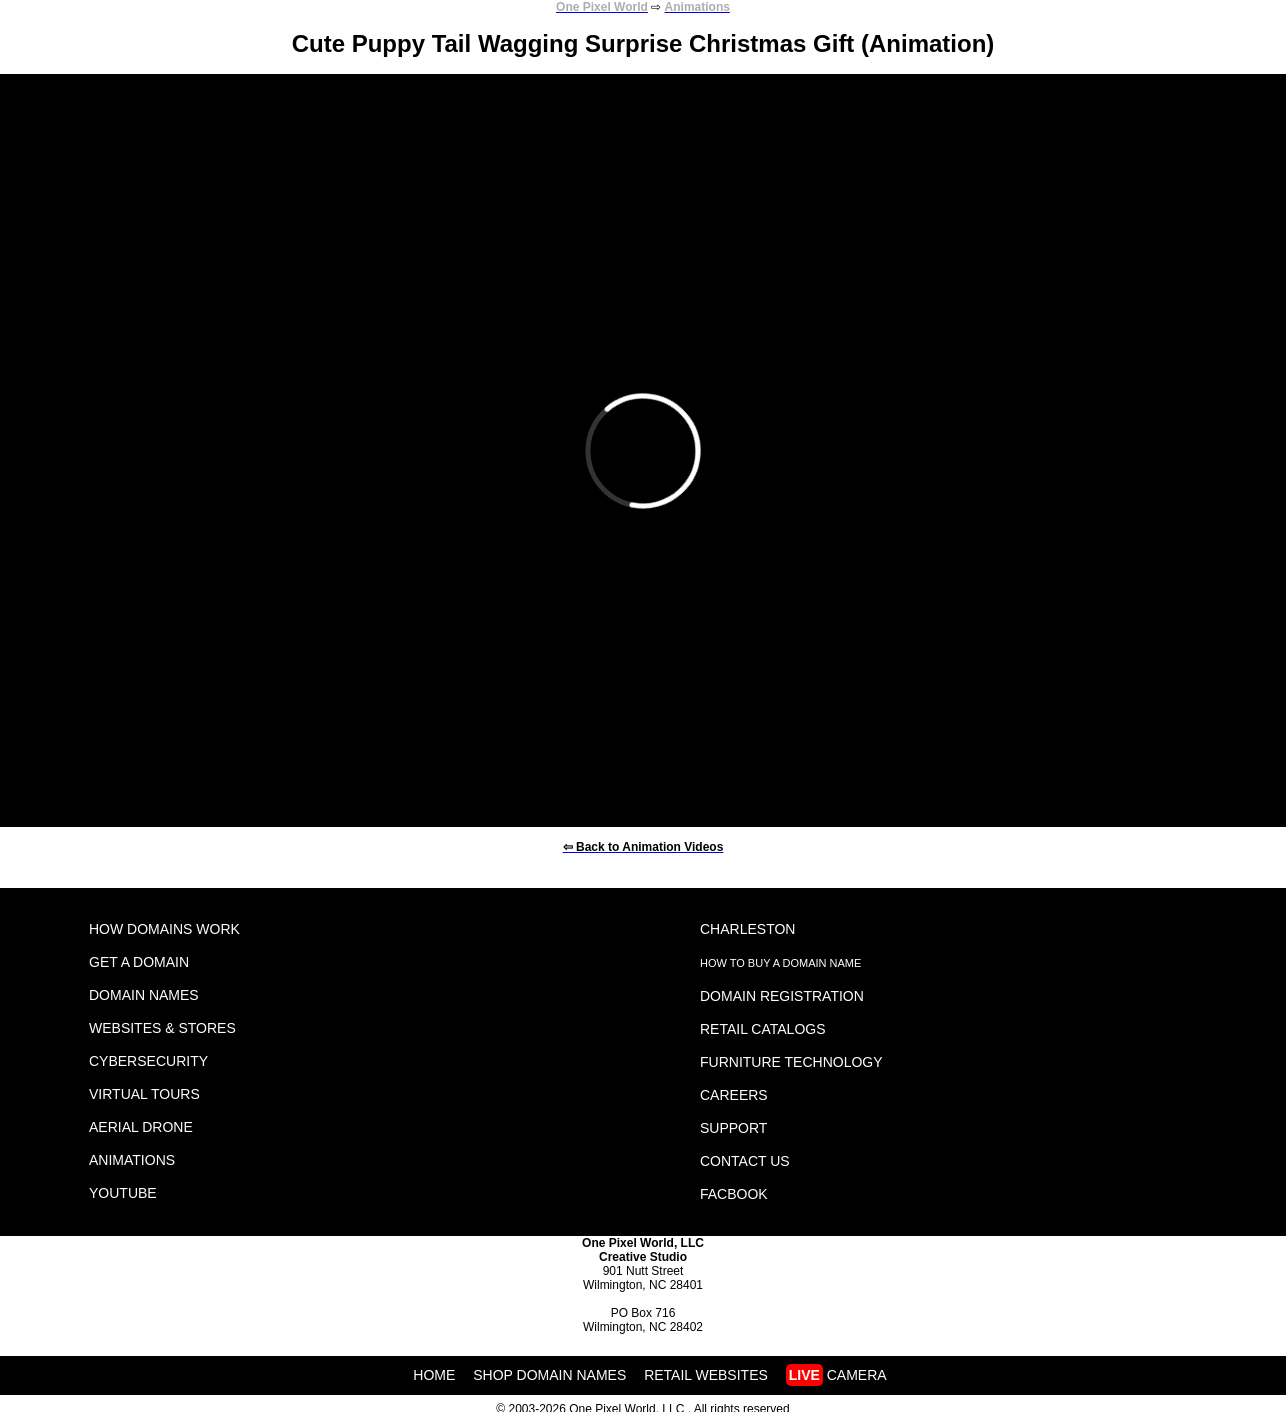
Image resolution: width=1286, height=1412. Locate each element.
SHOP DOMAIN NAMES (549, 1375)
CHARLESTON (747, 929)
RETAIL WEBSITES (706, 1375)
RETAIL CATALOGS (763, 1029)
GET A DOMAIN (139, 962)
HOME (434, 1375)
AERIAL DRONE (141, 1127)
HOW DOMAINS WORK (164, 929)
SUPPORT (733, 1128)
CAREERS (734, 1095)
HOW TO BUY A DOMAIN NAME (780, 963)
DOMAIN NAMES (144, 995)
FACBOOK (734, 1194)
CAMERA (836, 1375)
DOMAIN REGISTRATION (782, 996)
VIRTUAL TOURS (144, 1094)
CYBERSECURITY (148, 1061)
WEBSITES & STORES (162, 1028)
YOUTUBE (123, 1193)
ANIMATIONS (132, 1160)
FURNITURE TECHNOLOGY (791, 1062)
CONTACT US (745, 1161)
